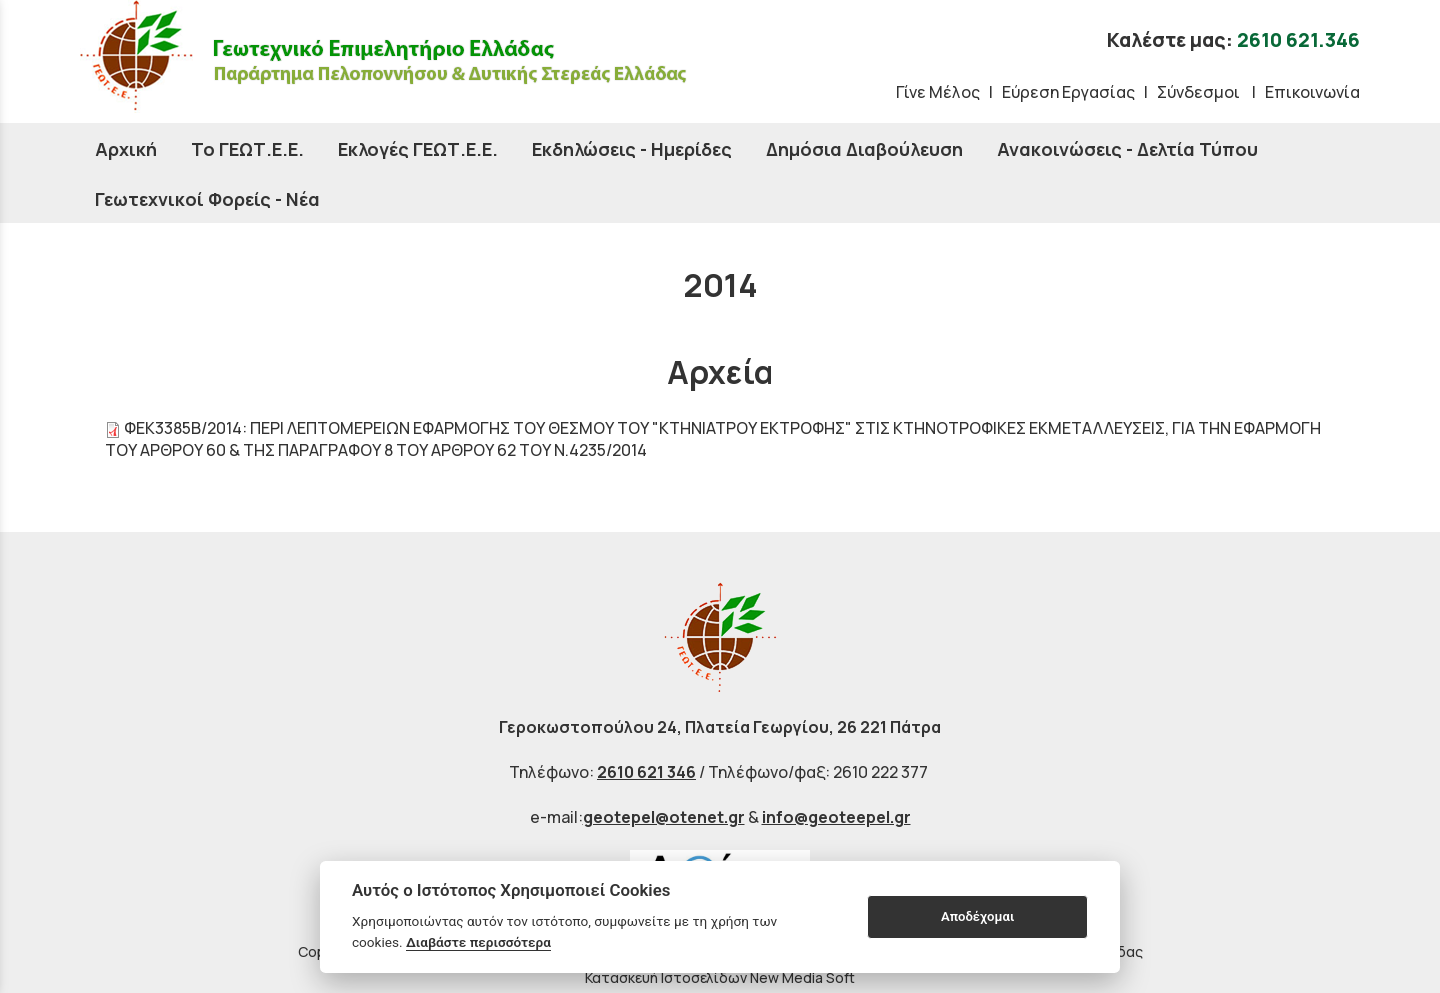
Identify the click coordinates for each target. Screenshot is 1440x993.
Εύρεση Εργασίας (1068, 92)
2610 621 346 (646, 772)
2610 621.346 (1298, 40)
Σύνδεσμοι (1200, 92)
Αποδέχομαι (977, 916)
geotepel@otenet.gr (664, 817)
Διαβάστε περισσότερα (478, 942)
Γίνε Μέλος (938, 92)
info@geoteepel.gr (836, 817)
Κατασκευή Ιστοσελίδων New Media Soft (720, 977)
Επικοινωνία (1312, 92)
